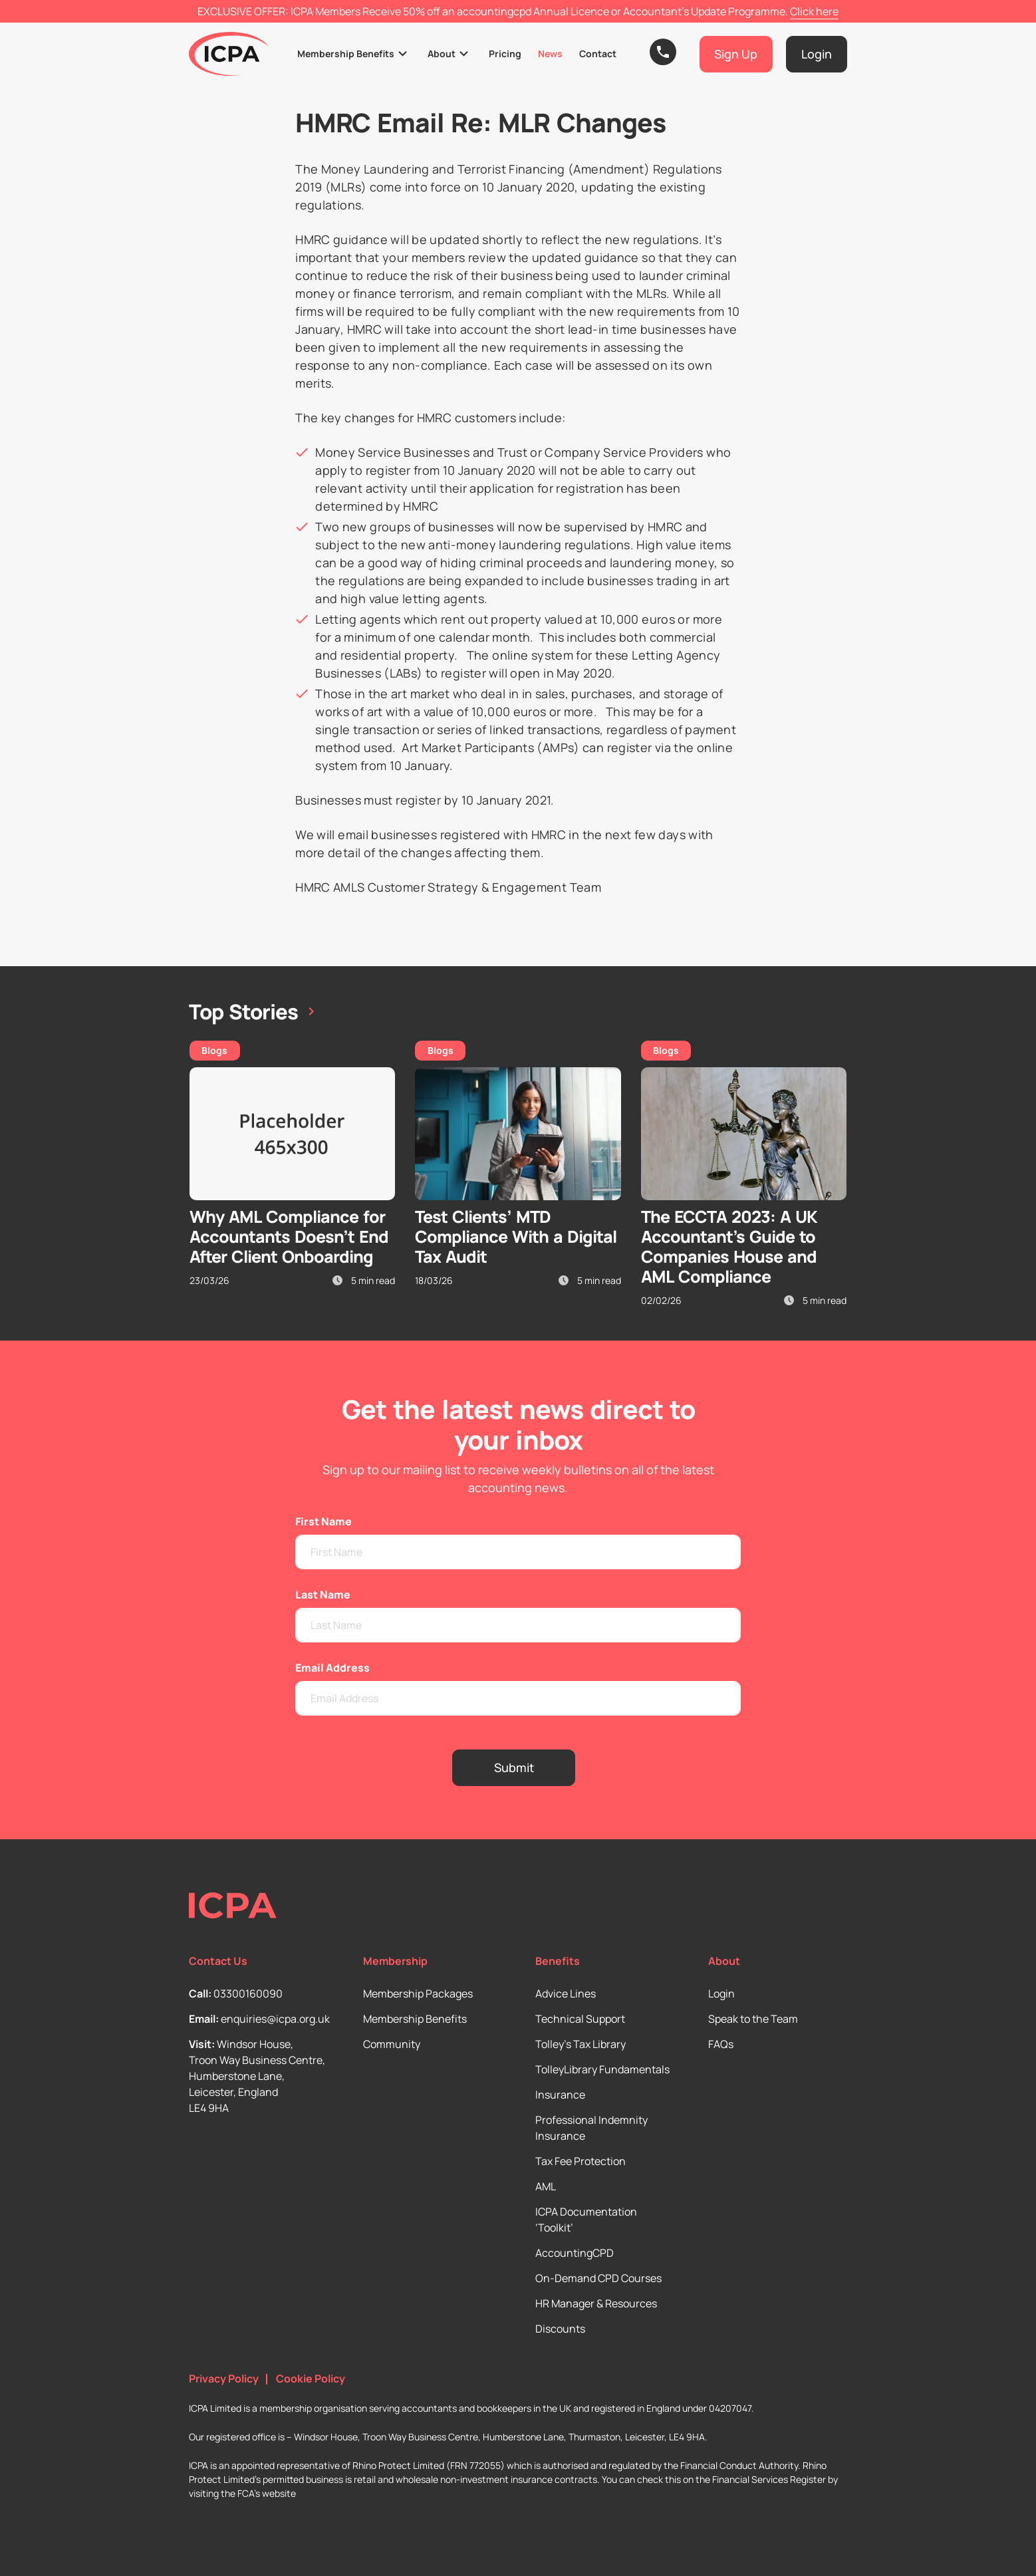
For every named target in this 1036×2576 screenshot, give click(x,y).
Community (391, 2044)
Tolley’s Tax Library (580, 2044)
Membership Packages (418, 1993)
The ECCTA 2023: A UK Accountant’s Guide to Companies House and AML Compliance (729, 1246)
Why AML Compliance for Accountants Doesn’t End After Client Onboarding (289, 1236)
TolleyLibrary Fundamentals (602, 2069)
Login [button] (816, 54)
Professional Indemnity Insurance (591, 2128)
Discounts (560, 2328)
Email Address (332, 1667)
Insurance (560, 2094)
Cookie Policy (310, 2379)
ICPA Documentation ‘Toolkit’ (586, 2219)
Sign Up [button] (735, 54)
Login (721, 1993)
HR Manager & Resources (596, 2303)
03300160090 (248, 1993)
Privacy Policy (224, 2379)
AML (545, 2186)
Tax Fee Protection (580, 2161)
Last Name (322, 1594)
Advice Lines (565, 1993)
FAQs (720, 2044)
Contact (597, 53)
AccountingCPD (574, 2253)
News (550, 53)
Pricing (505, 53)
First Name (323, 1521)
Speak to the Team (753, 2018)
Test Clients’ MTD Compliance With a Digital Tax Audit (515, 1236)
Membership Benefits (345, 53)
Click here (814, 11)
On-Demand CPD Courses (598, 2278)
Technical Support (580, 2018)
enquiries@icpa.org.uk (275, 2018)
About (441, 53)
